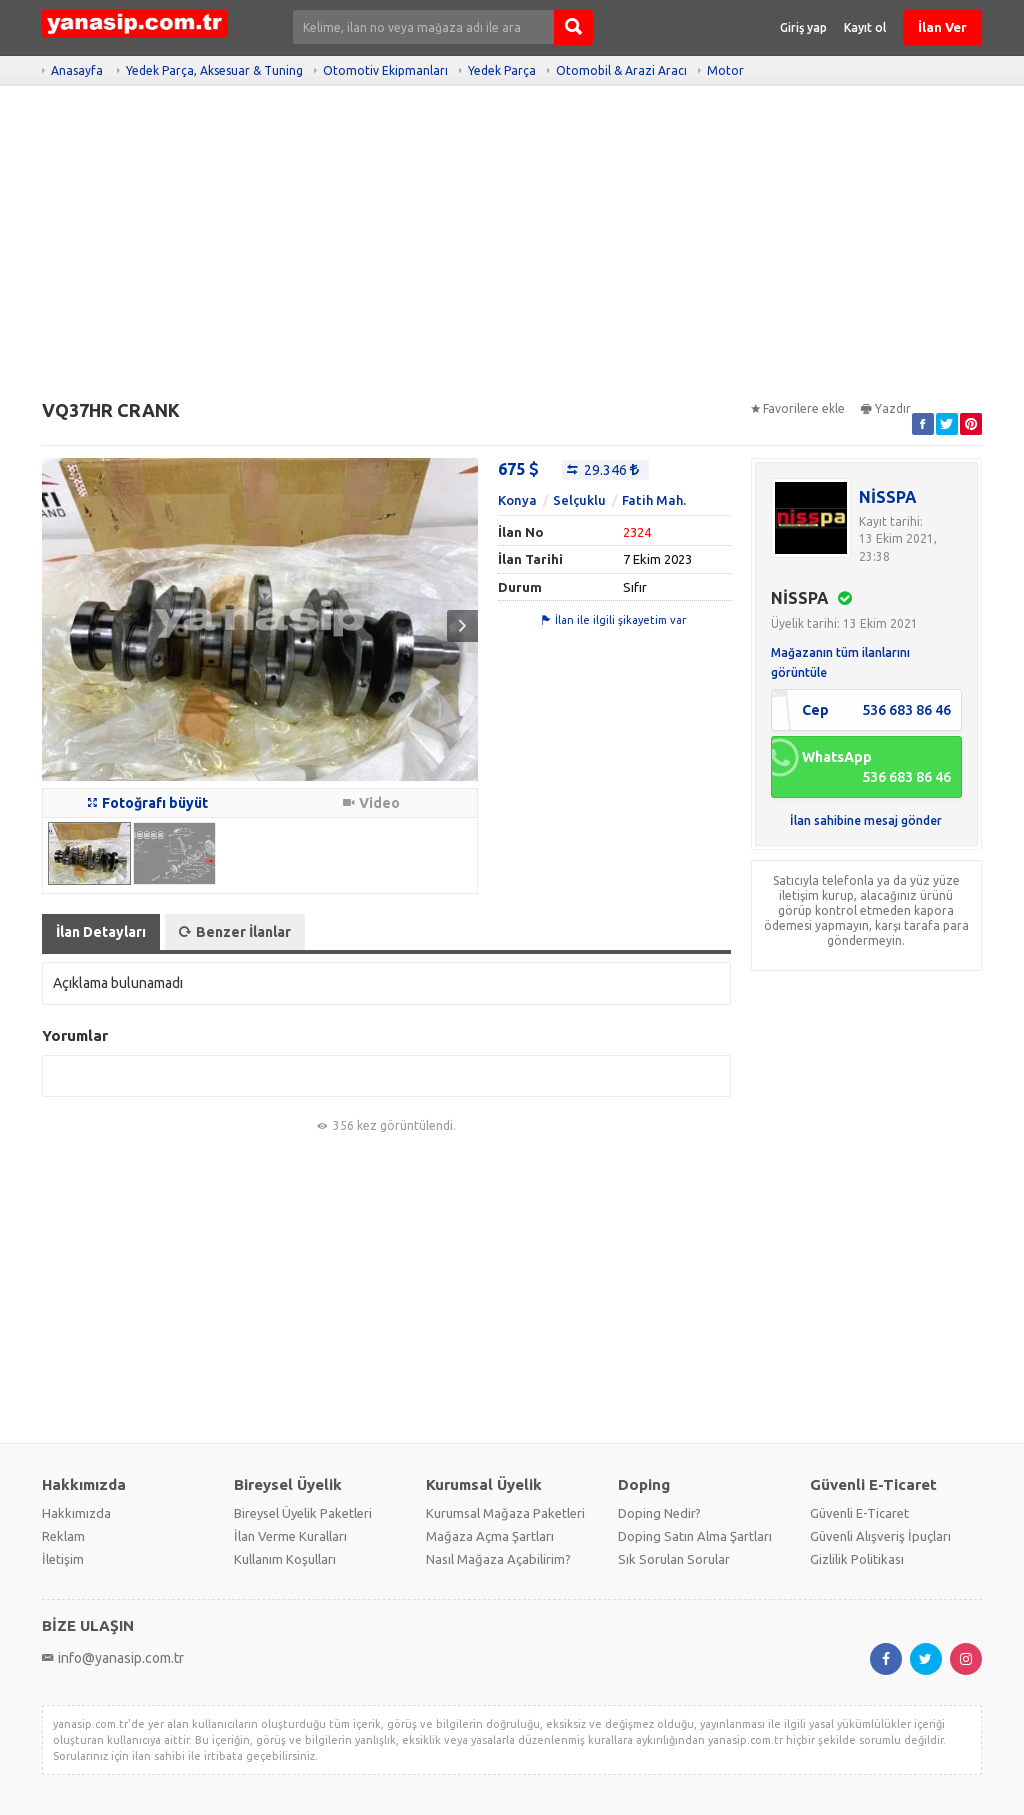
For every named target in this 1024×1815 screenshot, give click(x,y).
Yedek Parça (502, 70)
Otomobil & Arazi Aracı (621, 70)
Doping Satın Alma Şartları (695, 1536)
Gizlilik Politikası (857, 1559)
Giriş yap (803, 27)
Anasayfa (77, 70)
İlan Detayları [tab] (101, 932)
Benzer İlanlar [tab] (235, 932)
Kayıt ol (865, 27)
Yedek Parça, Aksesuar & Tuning (214, 70)
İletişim (63, 1559)
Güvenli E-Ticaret (859, 1513)
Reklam (63, 1536)
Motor (725, 70)
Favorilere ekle (798, 408)
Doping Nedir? (659, 1513)
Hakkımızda (76, 1513)
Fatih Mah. (654, 500)
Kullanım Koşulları (285, 1559)
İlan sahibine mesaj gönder (866, 820)
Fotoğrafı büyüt (148, 803)
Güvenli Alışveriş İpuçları (880, 1536)
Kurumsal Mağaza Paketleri (505, 1513)
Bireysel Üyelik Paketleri (303, 1513)
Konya (517, 500)
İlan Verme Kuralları (290, 1536)
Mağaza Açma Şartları (490, 1536)
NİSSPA (888, 497)
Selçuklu (579, 500)
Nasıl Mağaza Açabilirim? (498, 1559)
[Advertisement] (512, 250)
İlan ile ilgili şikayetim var (614, 620)
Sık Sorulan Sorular (674, 1559)
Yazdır (886, 408)
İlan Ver (942, 27)
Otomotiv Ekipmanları (385, 70)
